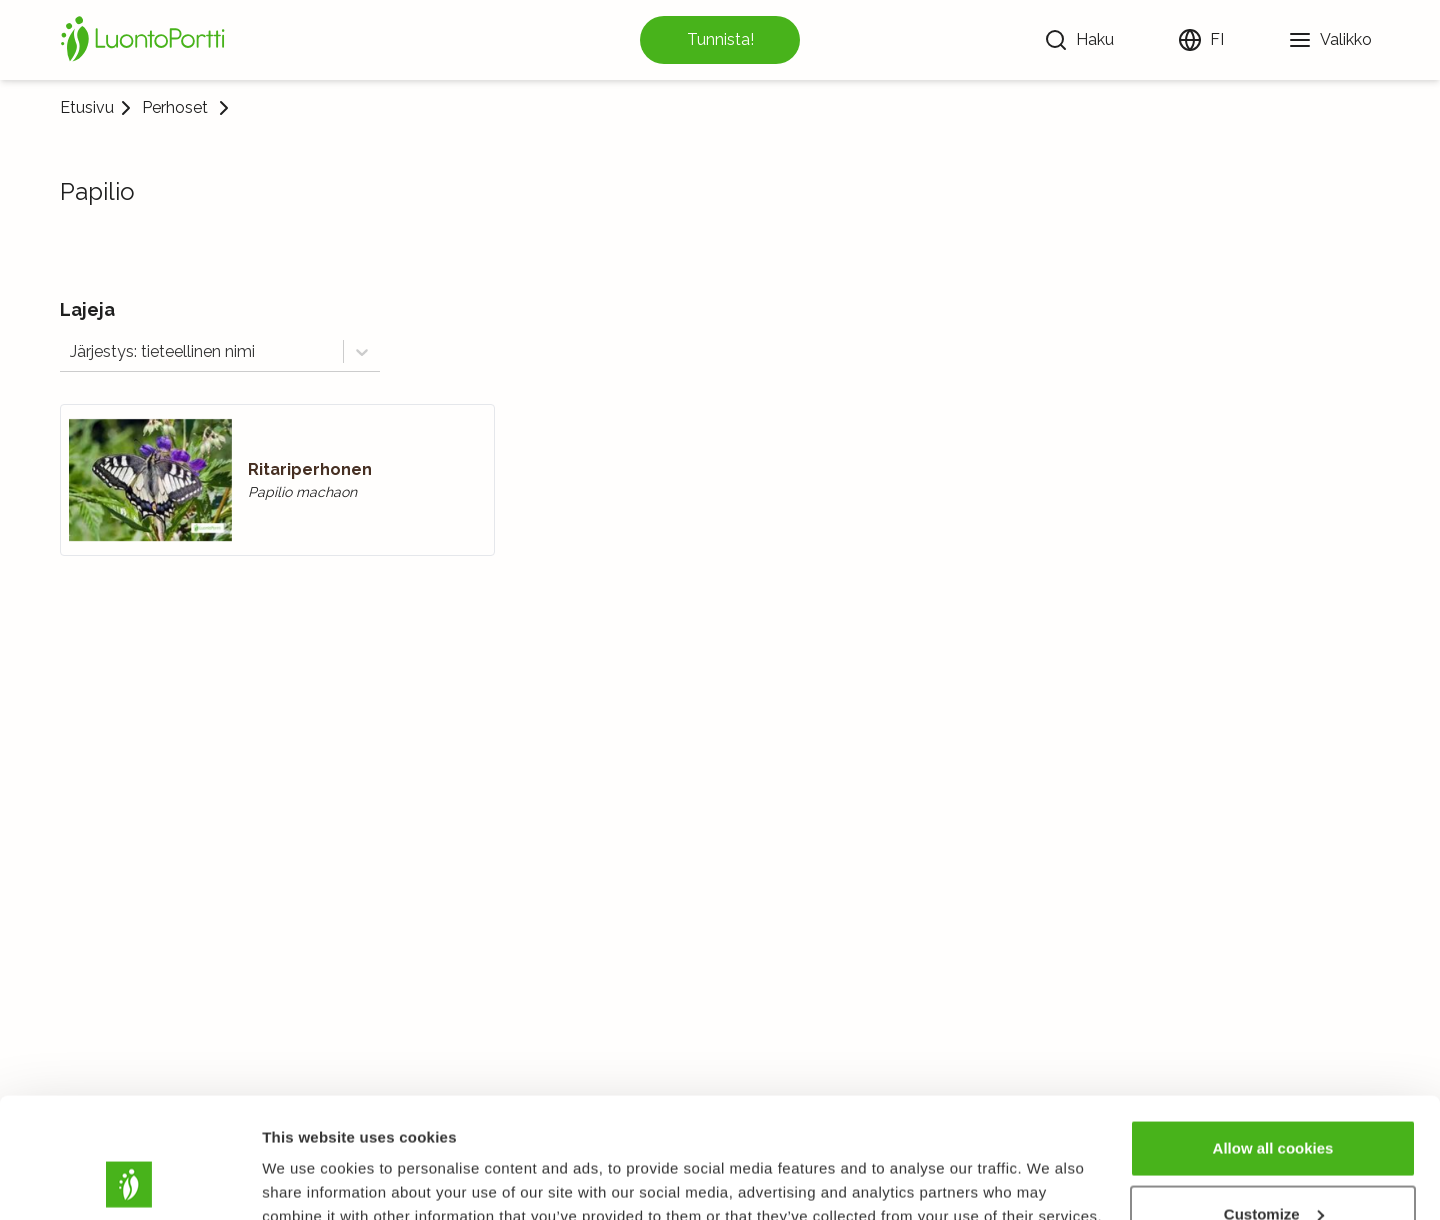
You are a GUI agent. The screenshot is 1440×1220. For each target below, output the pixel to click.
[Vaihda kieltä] (1201, 40)
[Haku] (1079, 40)
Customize (1274, 1101)
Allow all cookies (1273, 1035)
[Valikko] (1330, 40)
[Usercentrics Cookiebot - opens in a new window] (129, 1181)
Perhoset (175, 108)
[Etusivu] (146, 40)
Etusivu (87, 107)
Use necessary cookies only (1273, 1166)
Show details (308, 1158)
